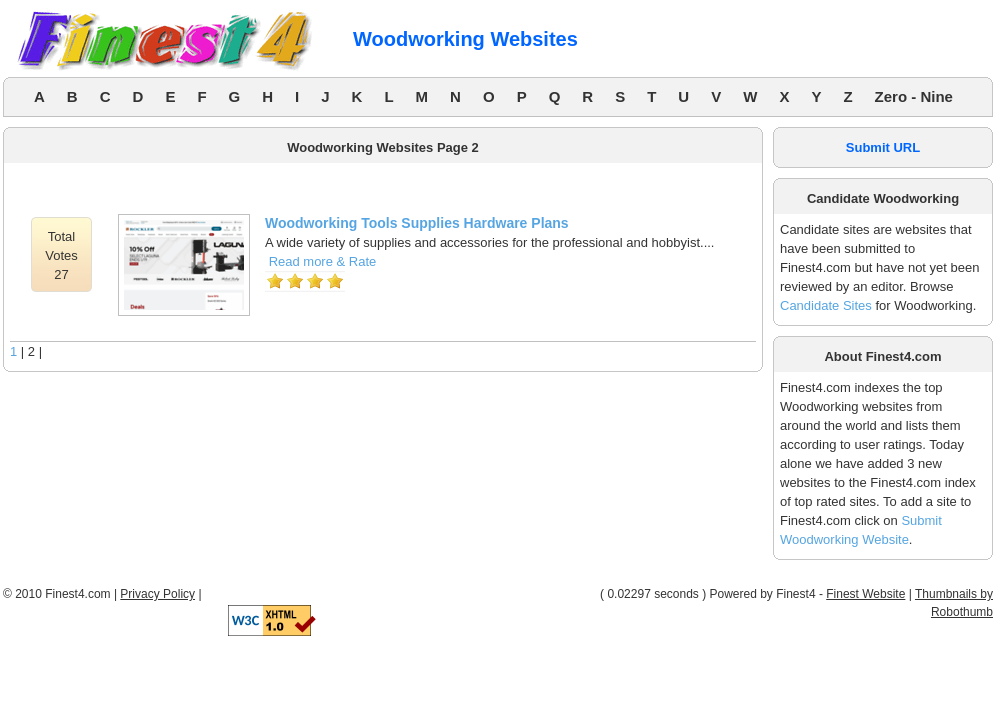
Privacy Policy (157, 594)
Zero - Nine (914, 96)
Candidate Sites (826, 305)
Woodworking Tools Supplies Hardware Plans (417, 223)
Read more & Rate (323, 261)
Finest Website (865, 594)
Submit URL (883, 147)
